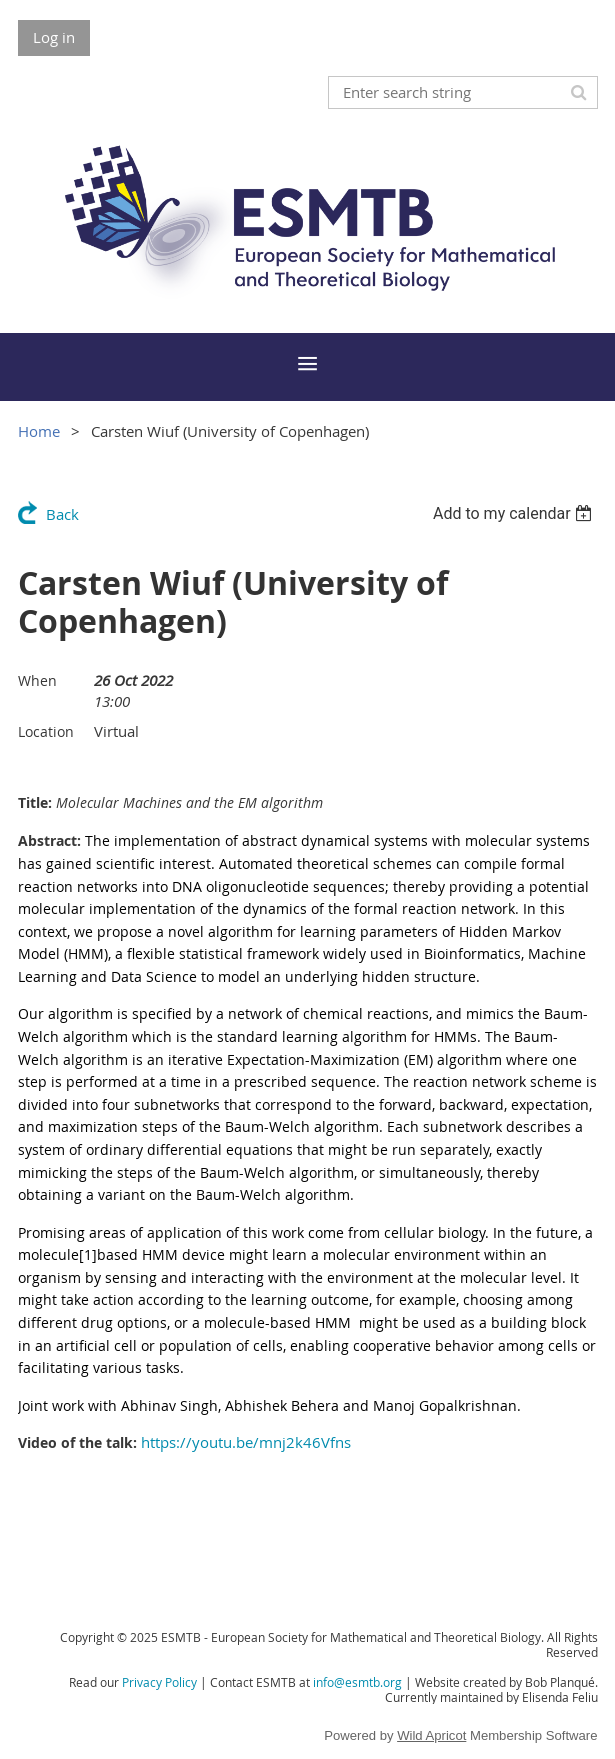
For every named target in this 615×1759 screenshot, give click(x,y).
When (37, 680)
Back (62, 514)
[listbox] (515, 513)
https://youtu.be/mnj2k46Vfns (246, 1442)
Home (39, 431)
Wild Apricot (431, 1735)
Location (46, 731)
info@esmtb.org (357, 1682)
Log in (54, 37)
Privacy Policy (159, 1682)
